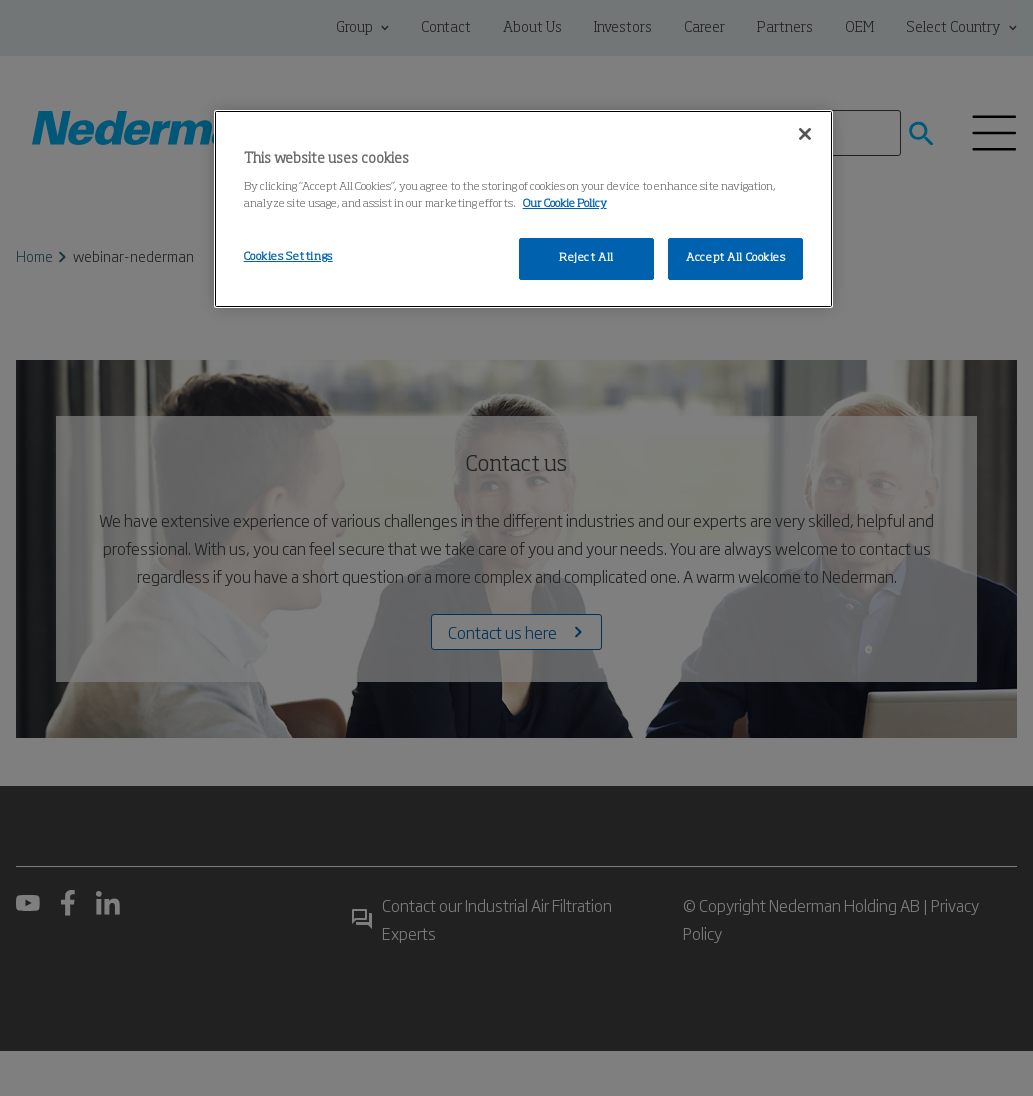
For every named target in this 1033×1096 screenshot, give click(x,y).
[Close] (805, 134)
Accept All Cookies (735, 258)
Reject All (586, 258)
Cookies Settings (288, 257)
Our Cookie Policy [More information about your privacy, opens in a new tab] (565, 204)
